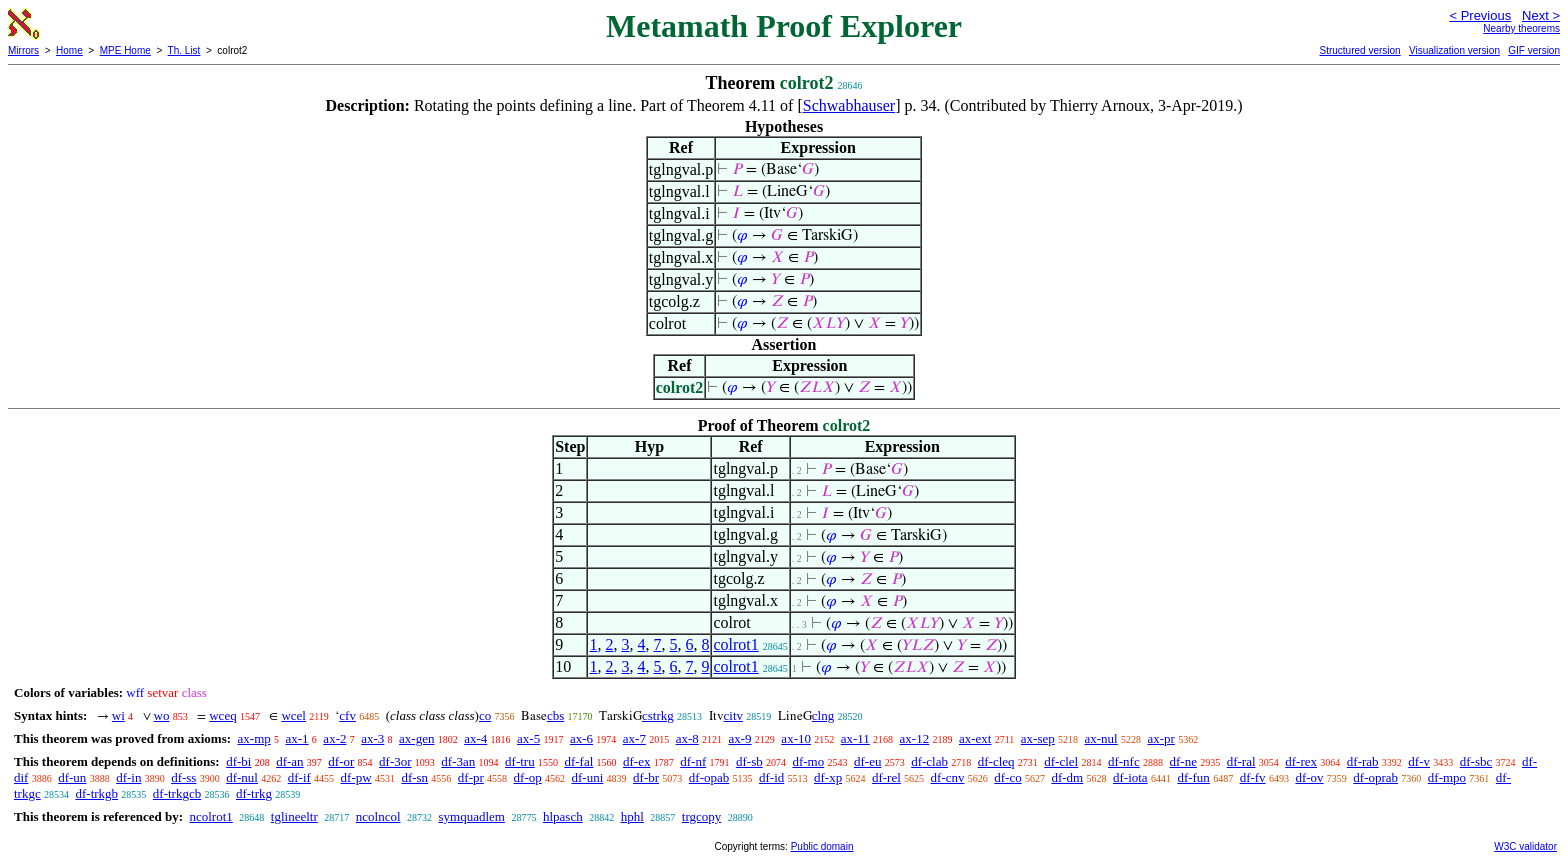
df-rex (1301, 761)
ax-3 (372, 738)
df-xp (828, 777)
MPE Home (125, 50)
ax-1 (297, 738)
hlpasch (563, 816)
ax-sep (1038, 738)
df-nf (693, 761)
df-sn (414, 777)
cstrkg (658, 715)
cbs (555, 715)
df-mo (808, 761)
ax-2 (334, 738)
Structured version (1359, 50)
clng (823, 715)
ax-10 (796, 738)
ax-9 (740, 738)
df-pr (471, 777)
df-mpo (1447, 777)
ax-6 (581, 738)
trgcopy (701, 816)
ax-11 (855, 738)
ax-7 (634, 738)
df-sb (749, 761)
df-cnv (948, 777)
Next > (1541, 15)
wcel (293, 715)
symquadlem (472, 816)
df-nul (242, 777)
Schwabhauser (849, 105)
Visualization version (1454, 50)
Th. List (184, 50)
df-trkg (254, 793)
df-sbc (1476, 761)
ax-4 (475, 738)
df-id (771, 777)
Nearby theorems (1521, 28)
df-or (341, 761)
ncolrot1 (210, 816)
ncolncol (378, 816)
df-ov (1309, 777)
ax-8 (687, 738)
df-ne (1182, 761)
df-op (528, 777)
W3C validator (1525, 846)
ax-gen (416, 738)
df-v (1419, 761)
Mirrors (23, 50)
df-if (299, 777)
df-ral (1241, 761)
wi (118, 715)
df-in (128, 777)
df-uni (588, 777)
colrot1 (735, 644)
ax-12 (915, 738)
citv (734, 715)
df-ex (636, 761)
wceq (222, 715)
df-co (1007, 777)
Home (69, 50)
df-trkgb (96, 793)
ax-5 (528, 738)
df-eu (867, 761)
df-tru (520, 761)
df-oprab (1375, 777)
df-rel (886, 777)
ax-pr (1160, 738)
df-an (289, 761)
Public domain (822, 846)
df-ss (183, 777)
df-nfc (1124, 761)
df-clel (1061, 761)
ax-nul (1101, 738)
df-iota (1130, 777)
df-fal (578, 761)
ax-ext (975, 738)
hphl (632, 816)
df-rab (1363, 761)
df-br (646, 777)
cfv (347, 715)
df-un (72, 777)
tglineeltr (294, 816)
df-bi (238, 761)
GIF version (1534, 50)
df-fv (1253, 777)
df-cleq (996, 761)
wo (162, 715)
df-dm (1067, 777)
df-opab (709, 777)
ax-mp (254, 738)
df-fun (1193, 777)
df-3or (395, 761)
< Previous (1480, 15)
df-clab (929, 761)
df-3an (458, 761)
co (485, 715)
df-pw (356, 777)
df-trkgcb (177, 793)
